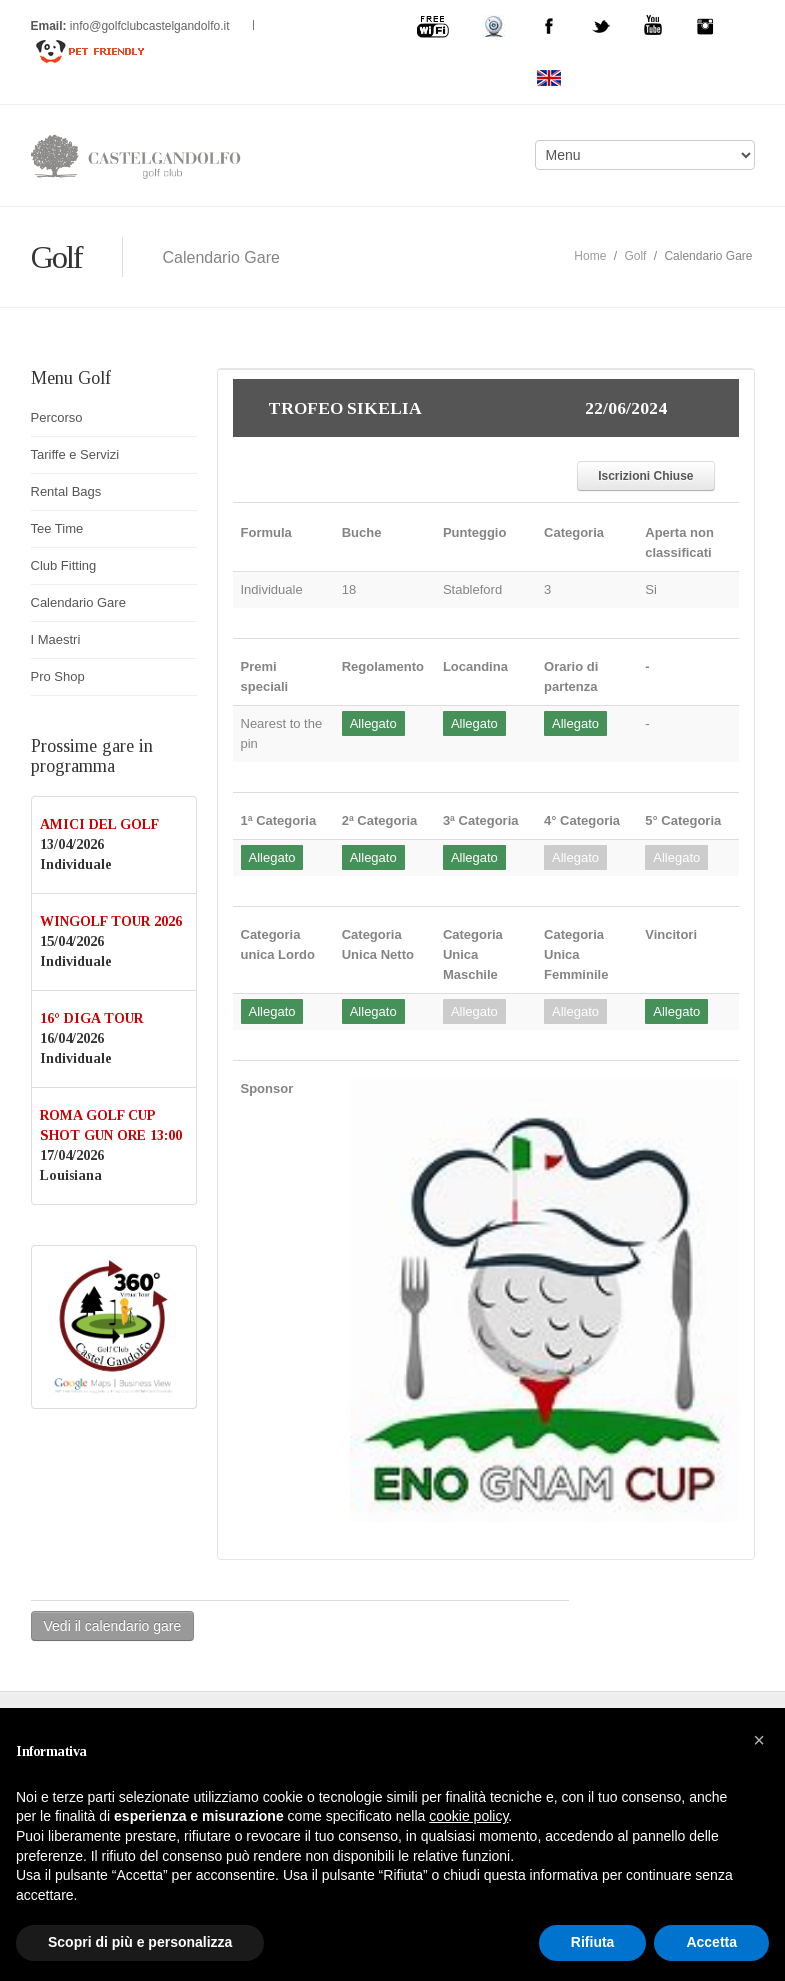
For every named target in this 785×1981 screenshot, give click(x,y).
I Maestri (56, 639)
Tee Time (57, 528)
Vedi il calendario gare (113, 1626)
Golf (635, 256)
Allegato (373, 723)
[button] (759, 1740)
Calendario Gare (78, 602)
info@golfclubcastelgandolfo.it (151, 26)
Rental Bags (66, 491)
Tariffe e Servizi (75, 454)
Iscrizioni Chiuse (645, 476)
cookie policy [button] (468, 1816)
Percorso (57, 417)
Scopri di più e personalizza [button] (140, 1942)
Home (590, 256)
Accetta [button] (711, 1942)
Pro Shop (58, 676)
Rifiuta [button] (593, 1942)
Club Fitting (64, 565)
